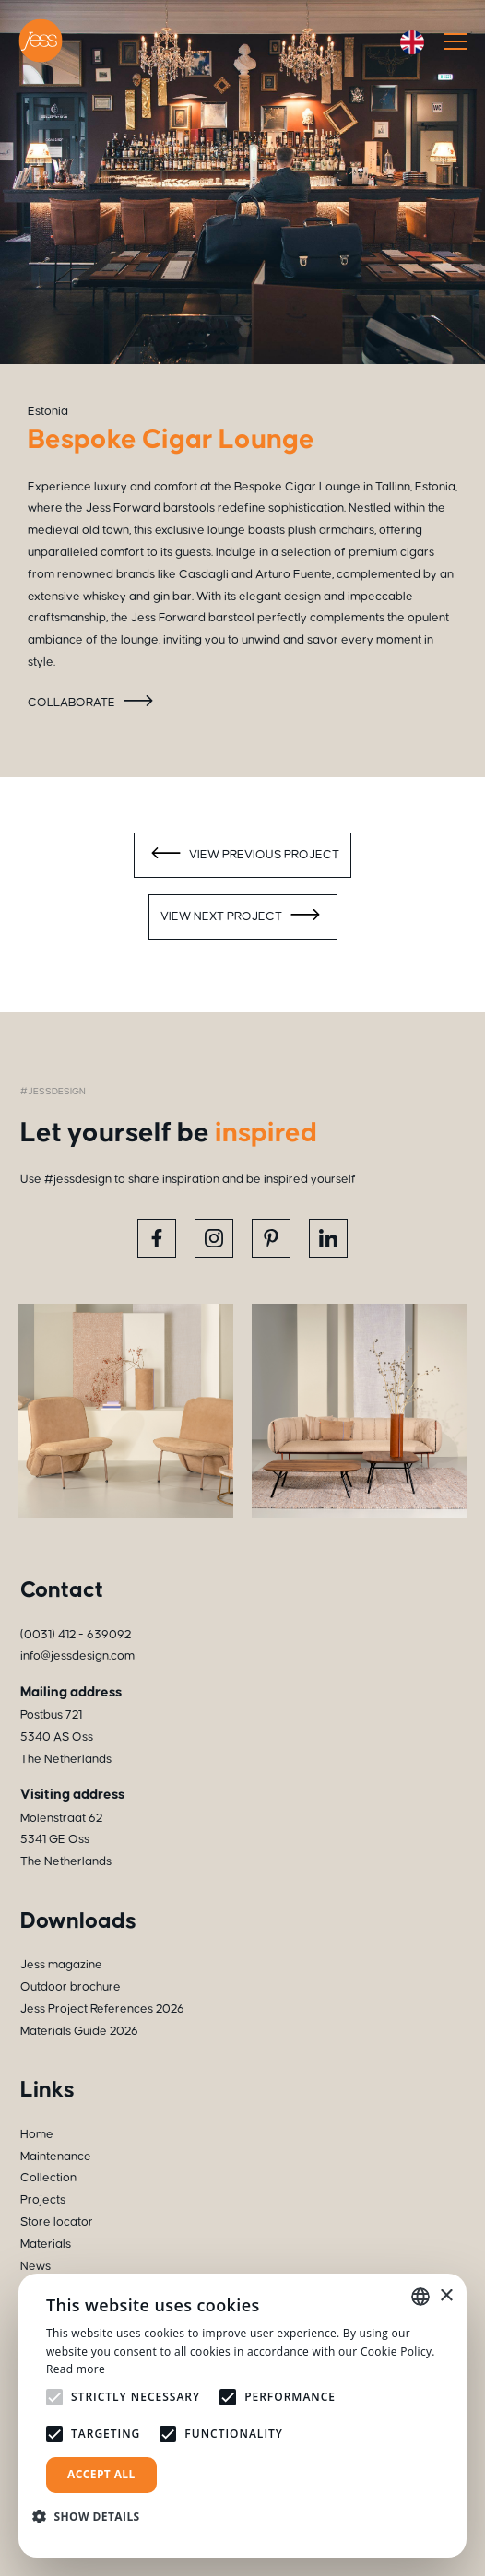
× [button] (446, 2296)
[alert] (242, 2416)
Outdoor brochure (70, 1986)
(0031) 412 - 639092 (75, 1634)
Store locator (56, 2222)
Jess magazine (61, 1964)
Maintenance (55, 2156)
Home (36, 2134)
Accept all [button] (101, 2474)
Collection (48, 2177)
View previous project (242, 856)
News (35, 2266)
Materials (45, 2244)
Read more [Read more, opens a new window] (75, 2369)
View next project (242, 917)
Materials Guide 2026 (79, 2031)
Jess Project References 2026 (102, 2009)
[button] (93, 2516)
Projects (42, 2199)
